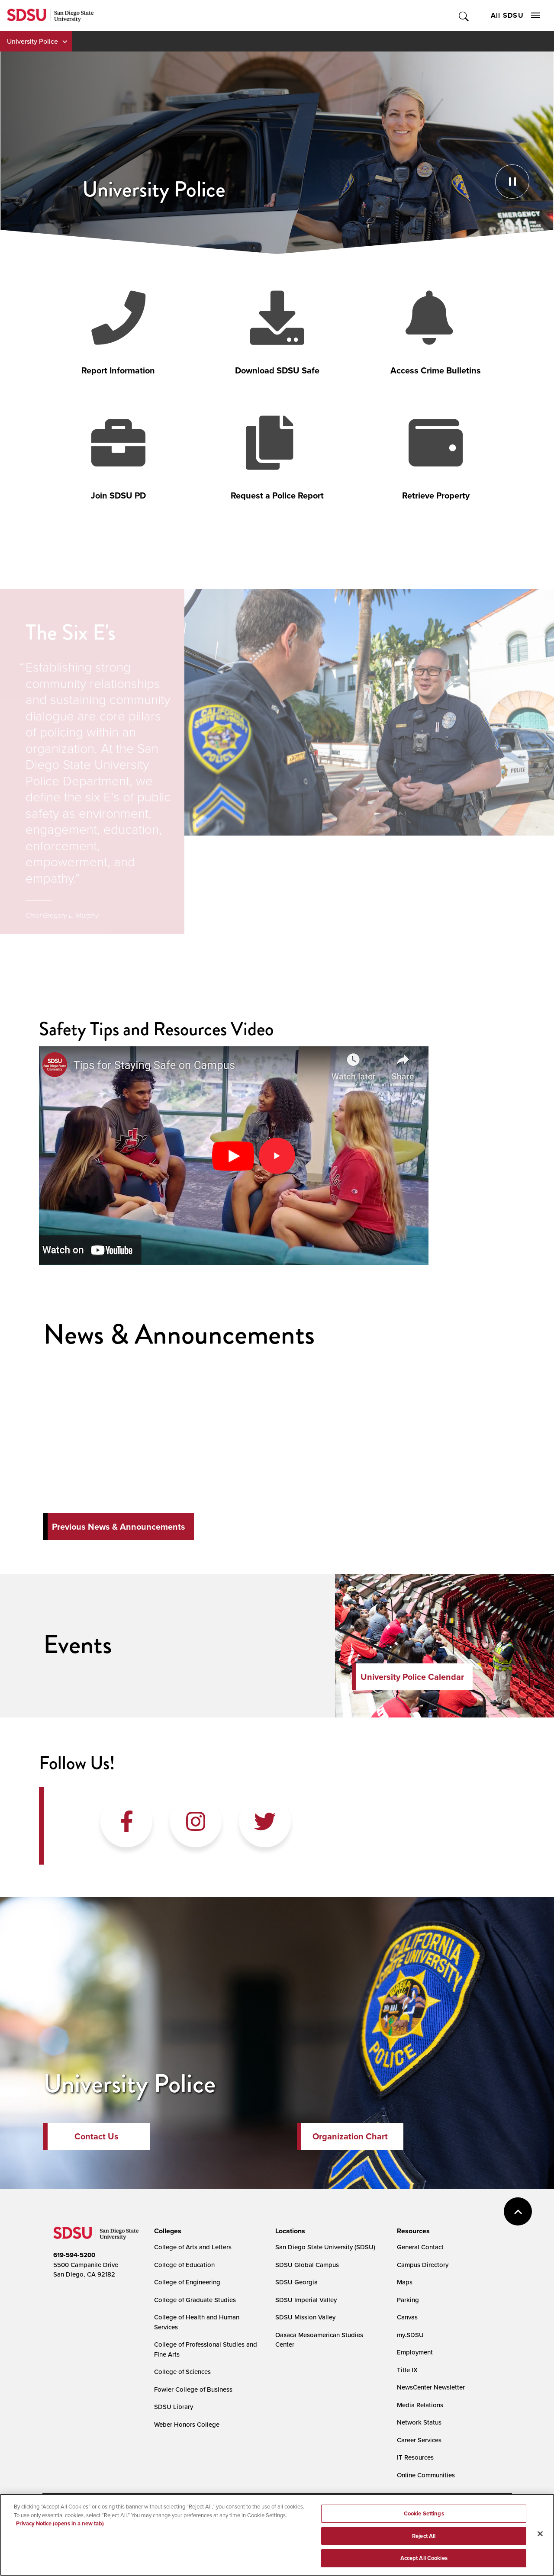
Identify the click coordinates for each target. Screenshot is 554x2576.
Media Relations (420, 2404)
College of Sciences (182, 2371)
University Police (32, 41)
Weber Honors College (186, 2424)
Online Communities (426, 2475)
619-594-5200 (74, 2255)
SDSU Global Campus (307, 2264)
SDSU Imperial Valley (306, 2299)
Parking (408, 2299)
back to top (518, 2211)
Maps (404, 2282)
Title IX (407, 2369)
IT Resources (415, 2457)
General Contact (420, 2246)
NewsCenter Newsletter (431, 2387)
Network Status (419, 2422)
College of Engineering (187, 2282)
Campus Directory (422, 2264)
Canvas (407, 2317)
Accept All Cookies (424, 2558)
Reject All (423, 2536)
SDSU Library (173, 2406)
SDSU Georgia (296, 2282)
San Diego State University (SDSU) (325, 2246)
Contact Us (96, 2136)
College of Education (184, 2264)
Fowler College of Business (193, 2389)
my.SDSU (410, 2334)
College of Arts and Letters (193, 2246)
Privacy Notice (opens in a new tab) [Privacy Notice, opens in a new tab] (60, 2523)
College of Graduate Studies (195, 2299)
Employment (415, 2352)
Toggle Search (464, 15)
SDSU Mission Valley (305, 2317)
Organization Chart (350, 2136)
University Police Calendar (412, 1676)
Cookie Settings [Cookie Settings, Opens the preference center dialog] (424, 2513)
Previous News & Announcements (118, 1526)
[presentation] (166, 2231)
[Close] (540, 2534)
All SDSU (515, 15)
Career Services (419, 2439)
